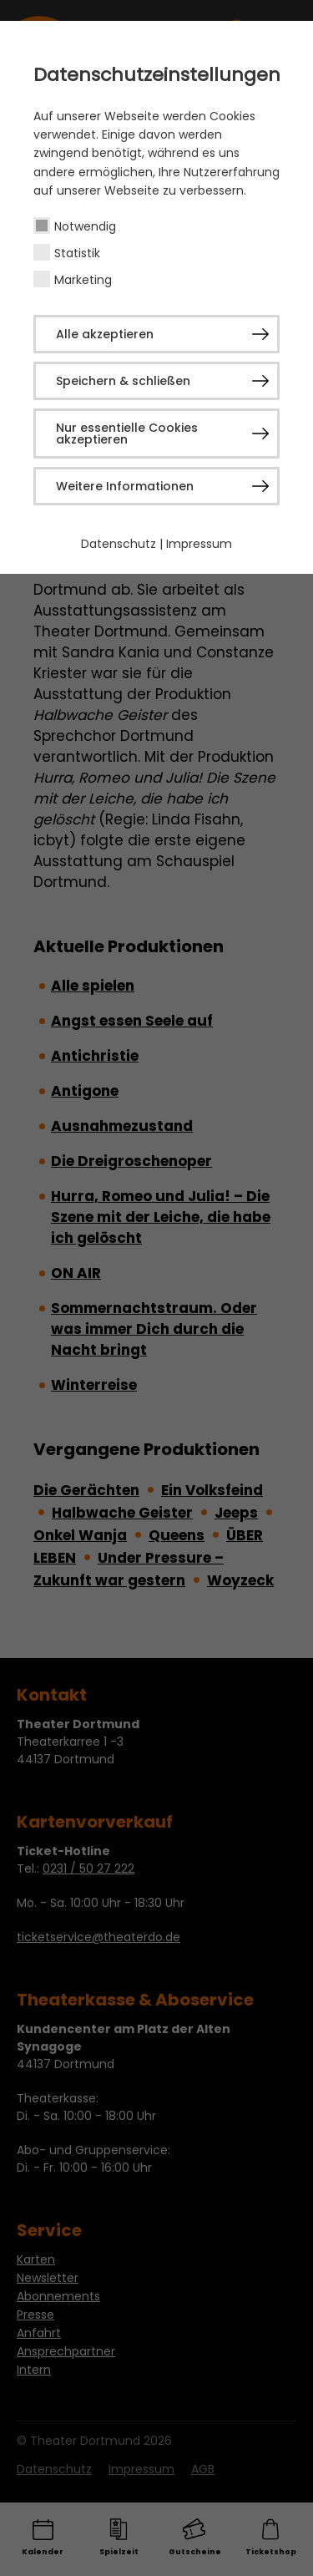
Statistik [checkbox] (77, 253)
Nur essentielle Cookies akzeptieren (127, 433)
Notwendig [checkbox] (85, 226)
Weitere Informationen (125, 486)
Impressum (199, 543)
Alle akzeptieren (105, 334)
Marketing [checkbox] (83, 279)
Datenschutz (118, 543)
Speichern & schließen (123, 381)
